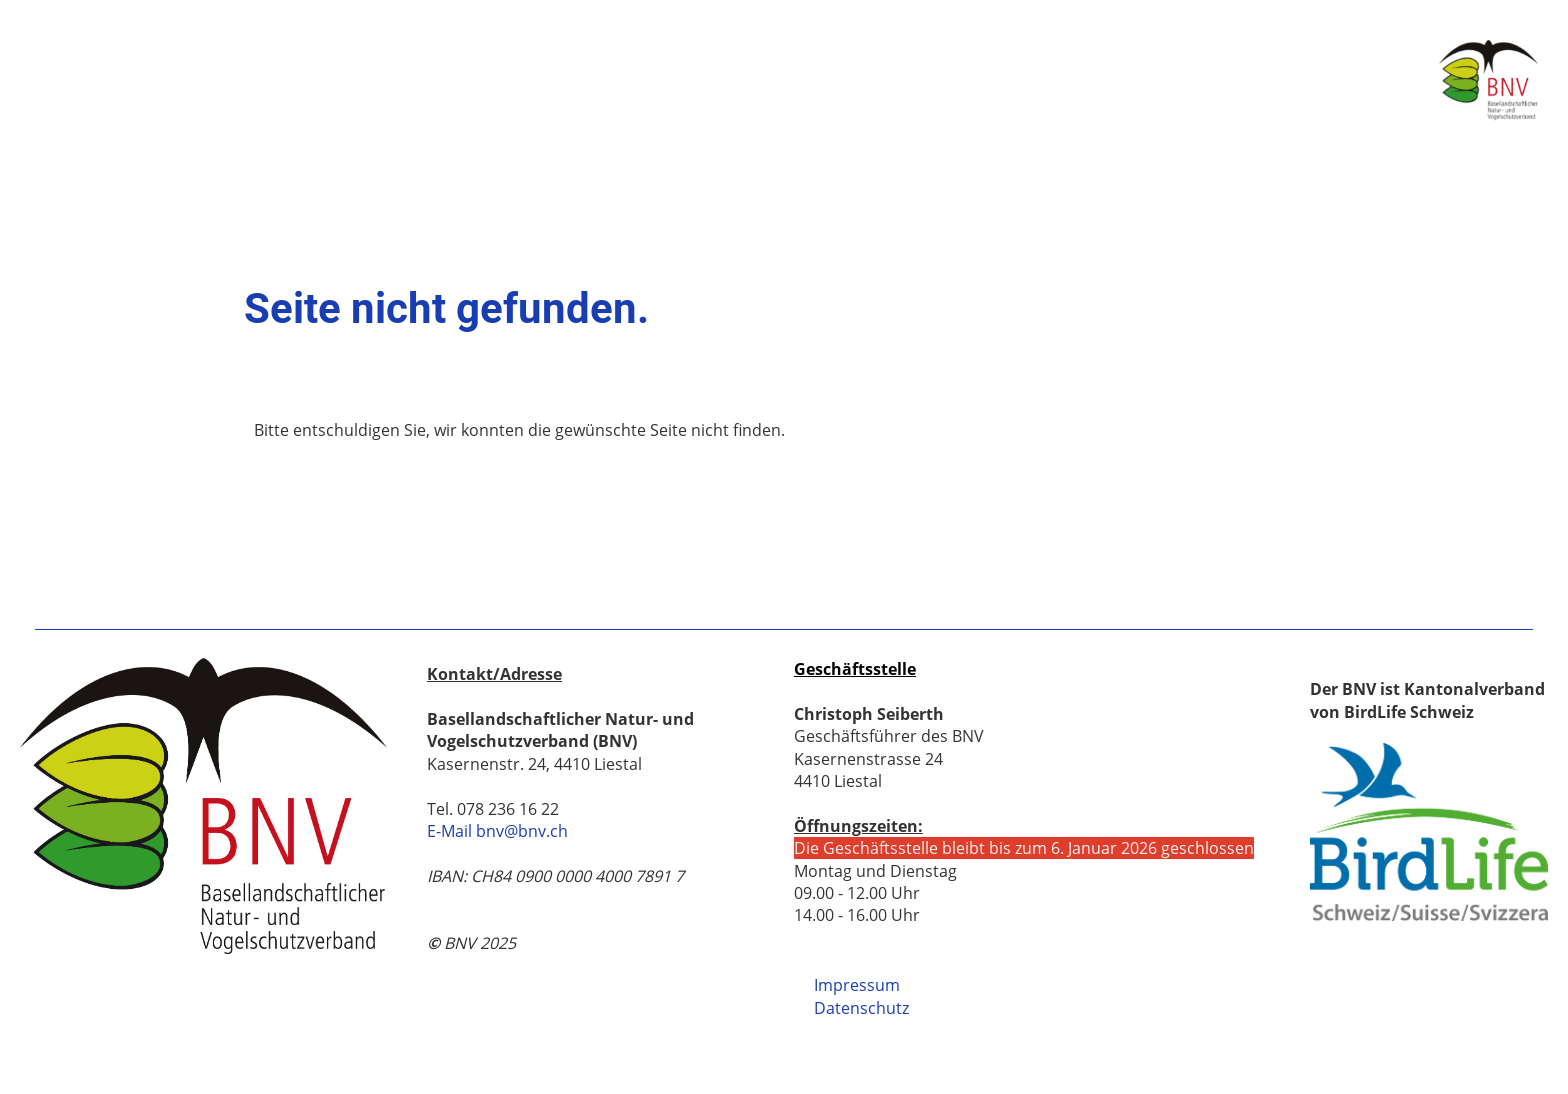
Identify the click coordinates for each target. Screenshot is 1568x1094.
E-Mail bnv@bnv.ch (497, 831)
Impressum (857, 985)
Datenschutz (861, 1008)
